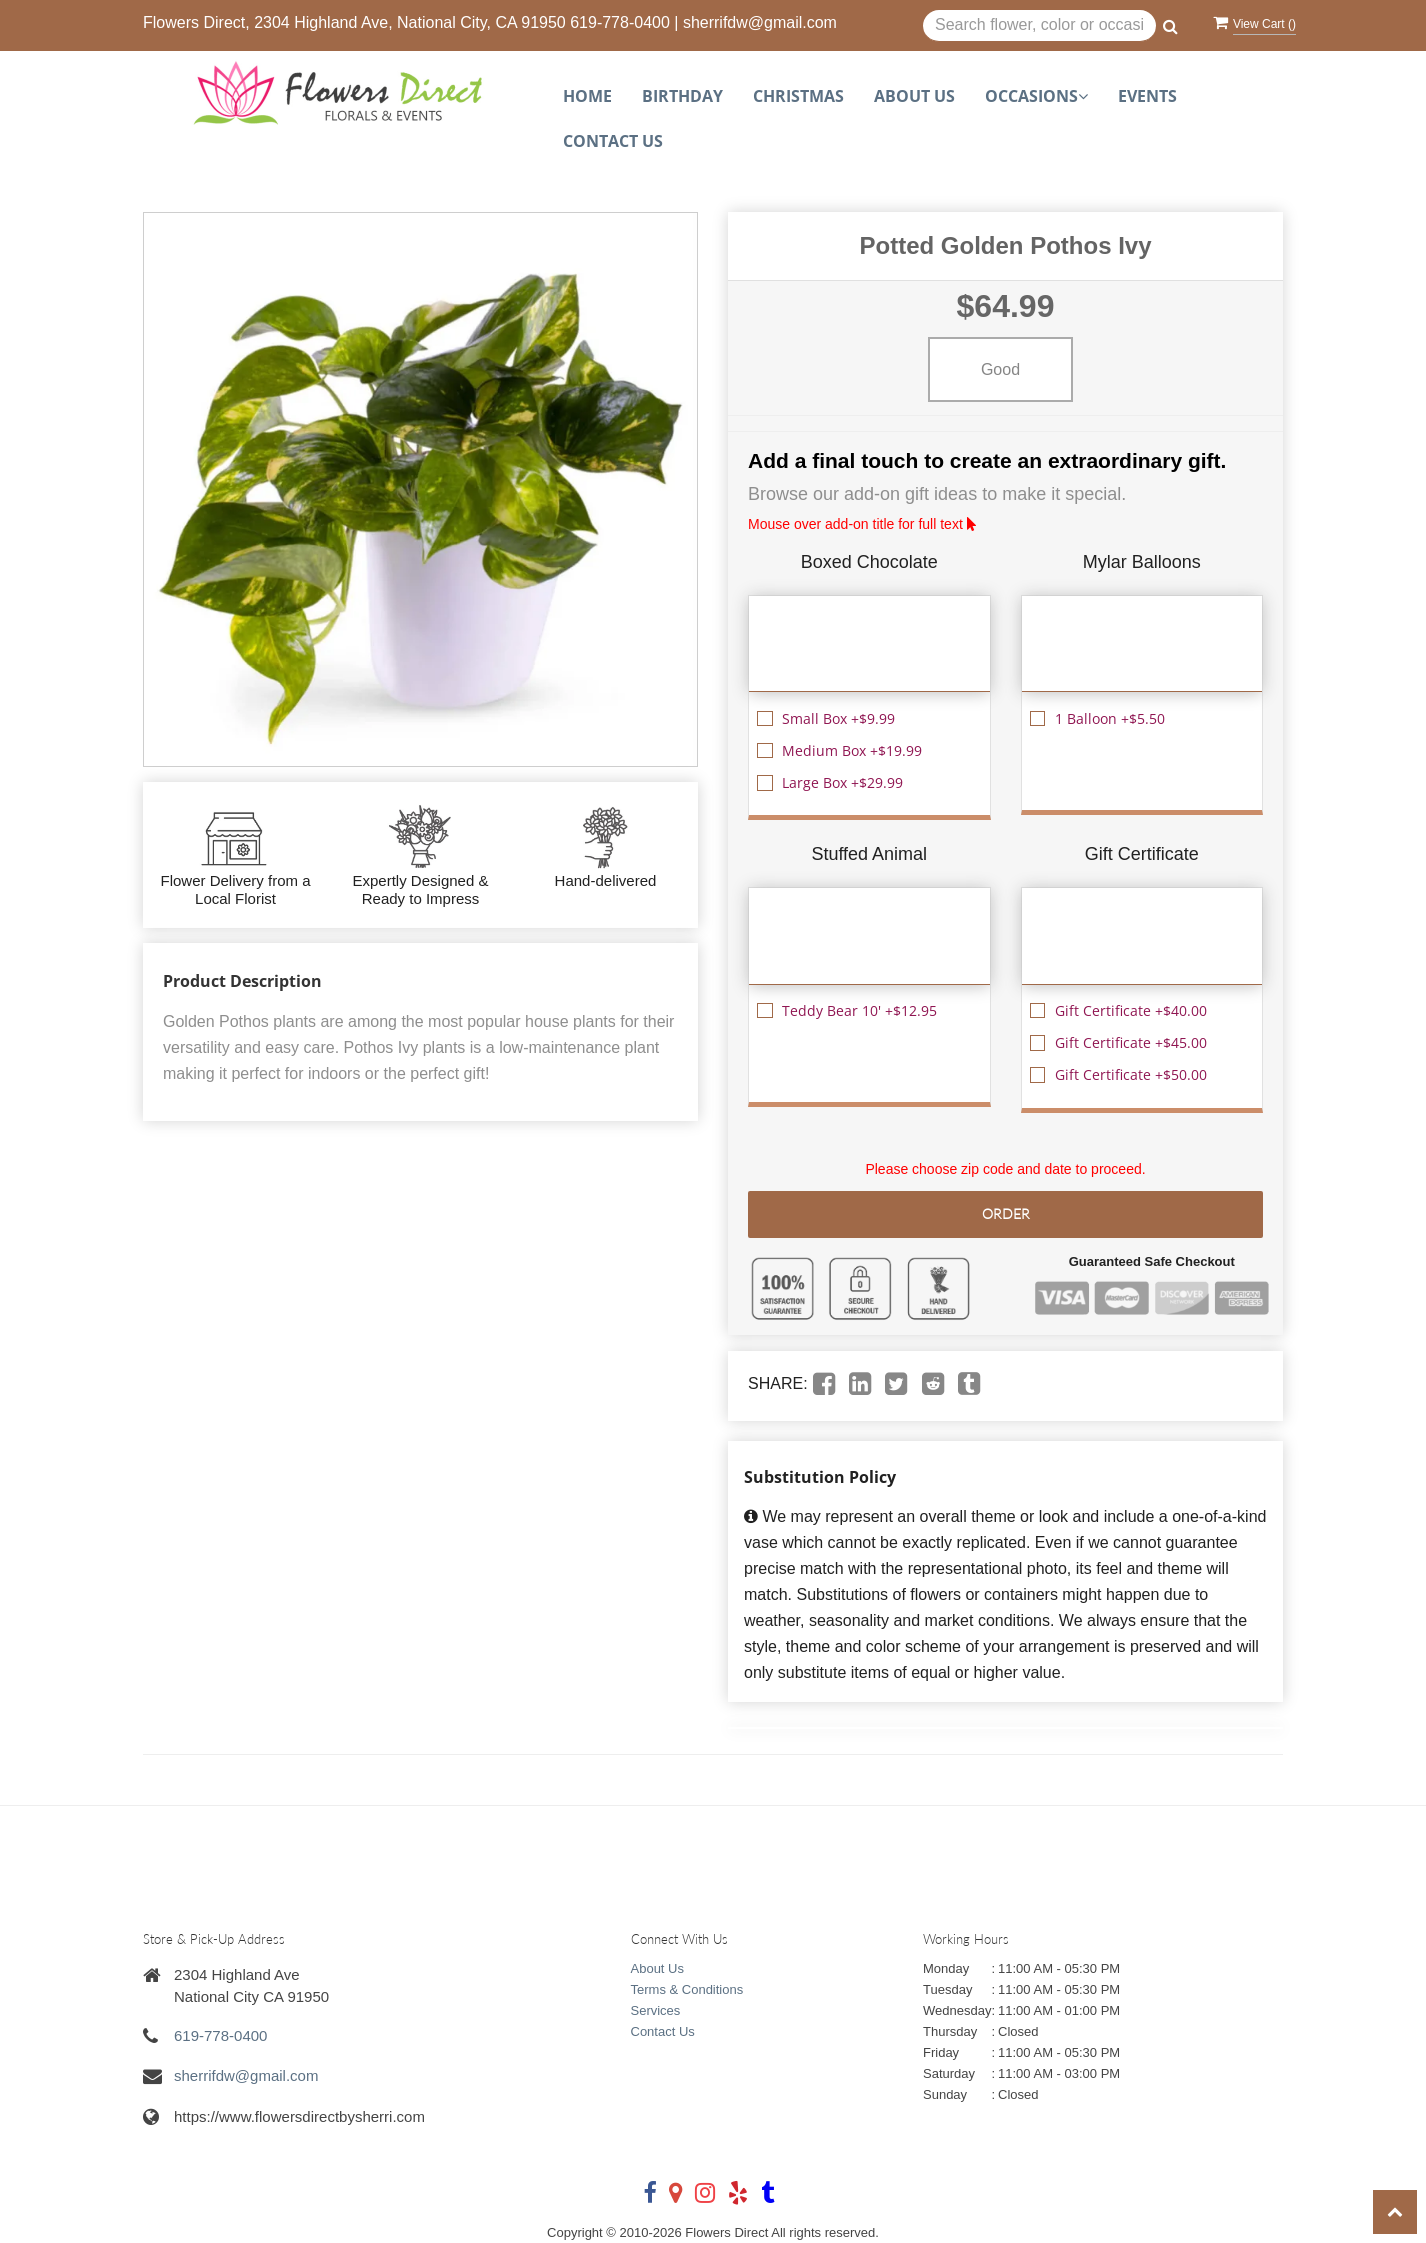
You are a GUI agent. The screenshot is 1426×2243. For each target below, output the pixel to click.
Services (656, 2010)
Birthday (682, 96)
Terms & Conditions (687, 1989)
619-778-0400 (620, 22)
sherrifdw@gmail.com (760, 22)
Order (1006, 1213)
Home (587, 96)
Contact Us (613, 141)
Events (1147, 96)
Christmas (798, 96)
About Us (914, 96)
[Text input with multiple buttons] (1039, 26)
